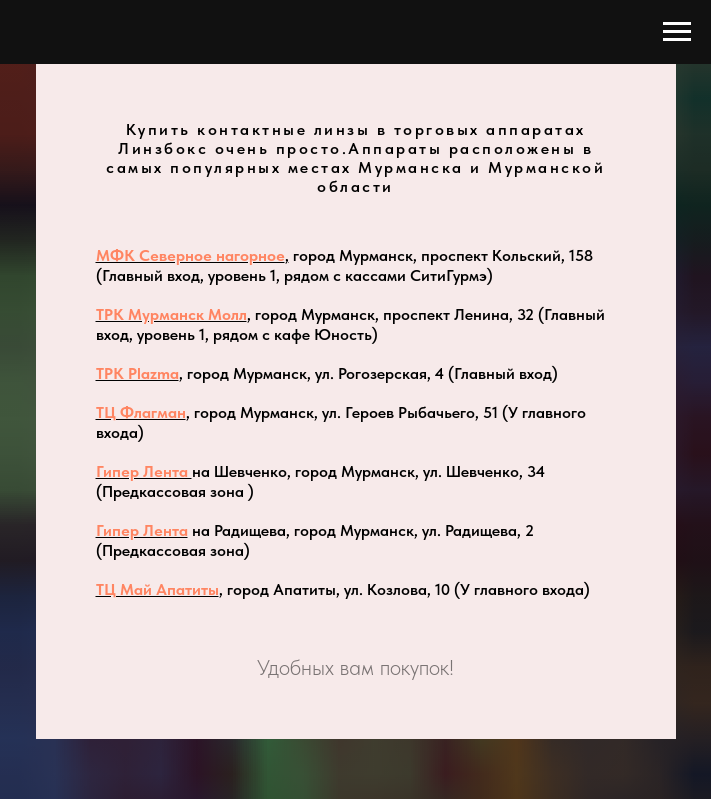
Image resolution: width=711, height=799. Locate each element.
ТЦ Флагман (141, 412)
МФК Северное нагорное (190, 255)
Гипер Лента (144, 471)
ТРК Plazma (137, 373)
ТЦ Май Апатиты (157, 589)
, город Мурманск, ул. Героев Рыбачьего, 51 (342, 412)
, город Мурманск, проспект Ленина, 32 (390, 314)
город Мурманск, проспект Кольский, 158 (441, 255)
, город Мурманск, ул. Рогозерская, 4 (313, 373)
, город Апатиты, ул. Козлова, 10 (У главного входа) (404, 589)
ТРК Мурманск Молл (171, 314)
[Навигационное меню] (677, 32)
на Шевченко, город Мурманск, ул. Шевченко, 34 (368, 471)
